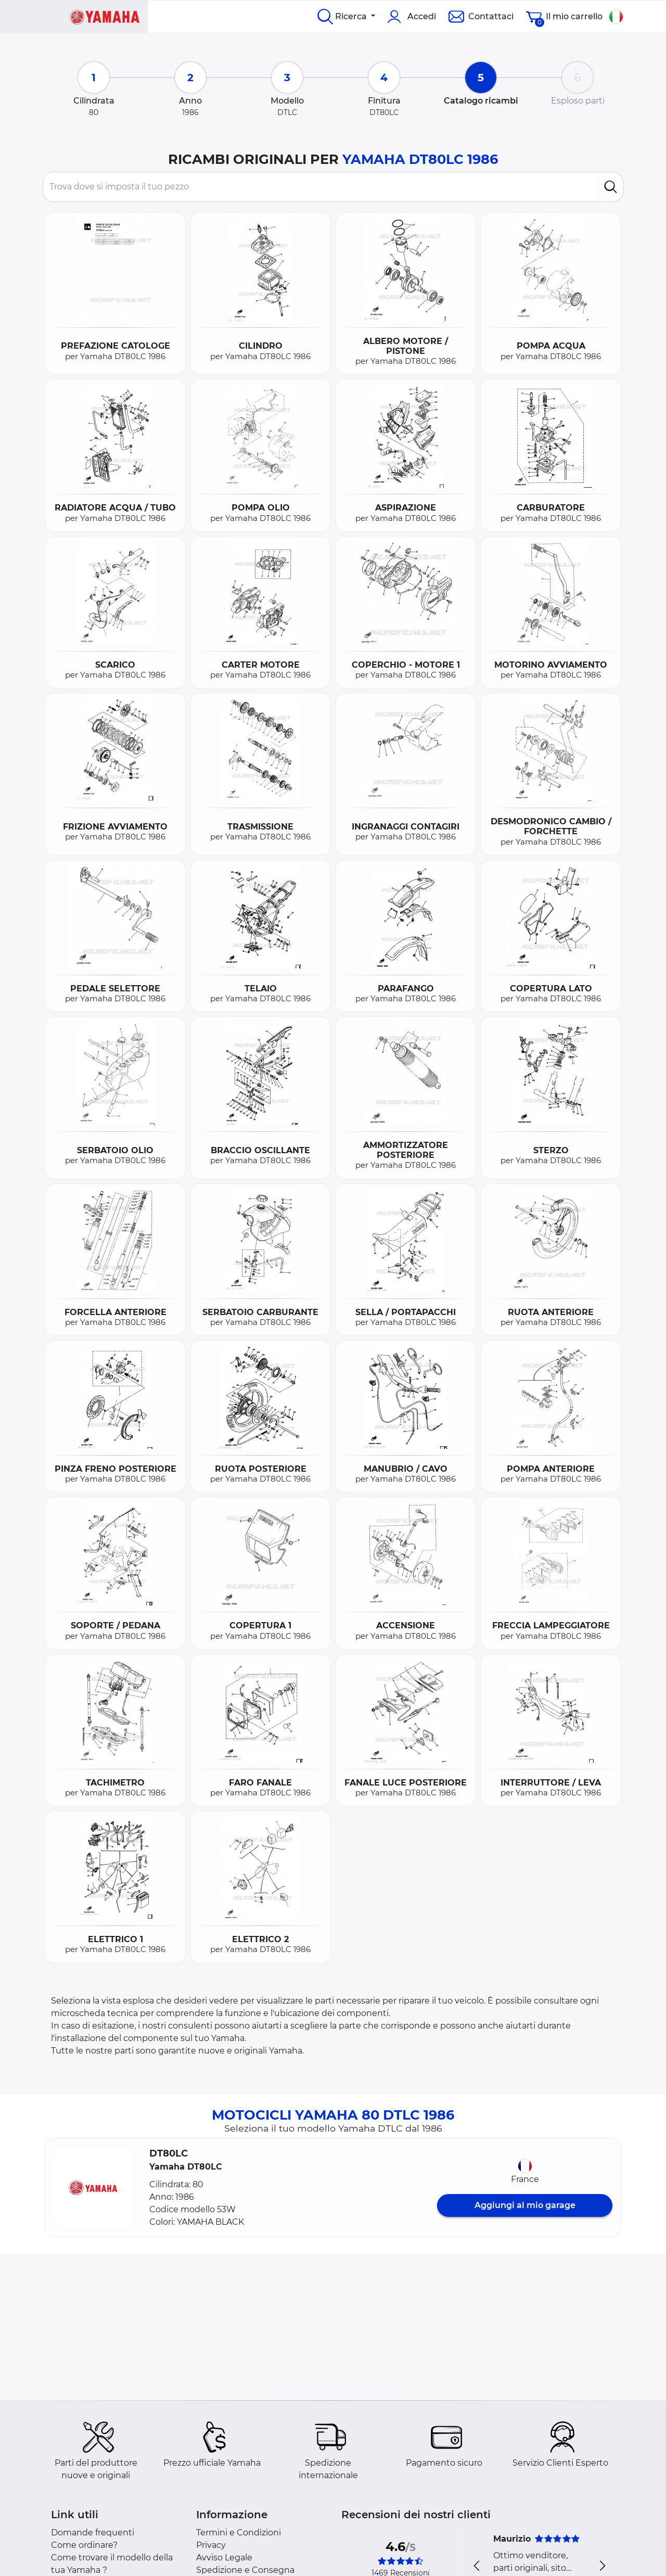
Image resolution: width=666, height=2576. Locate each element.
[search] (610, 187)
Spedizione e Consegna (245, 2570)
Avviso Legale (224, 2557)
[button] (93, 2187)
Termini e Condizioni (238, 2532)
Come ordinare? (84, 2545)
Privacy (211, 2545)
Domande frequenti (92, 2532)
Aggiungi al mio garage (525, 2205)
